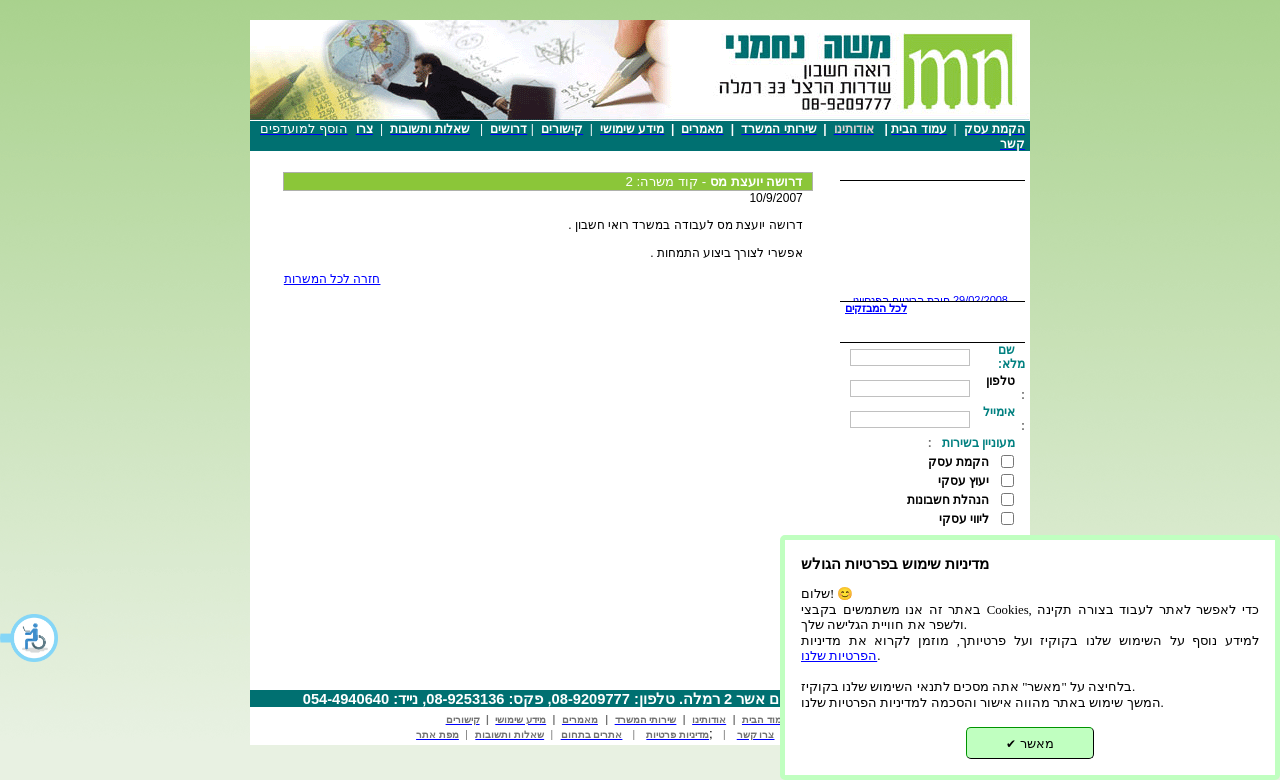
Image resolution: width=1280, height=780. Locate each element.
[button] (30, 638)
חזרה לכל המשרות (332, 279)
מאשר (1030, 743)
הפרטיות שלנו (839, 656)
